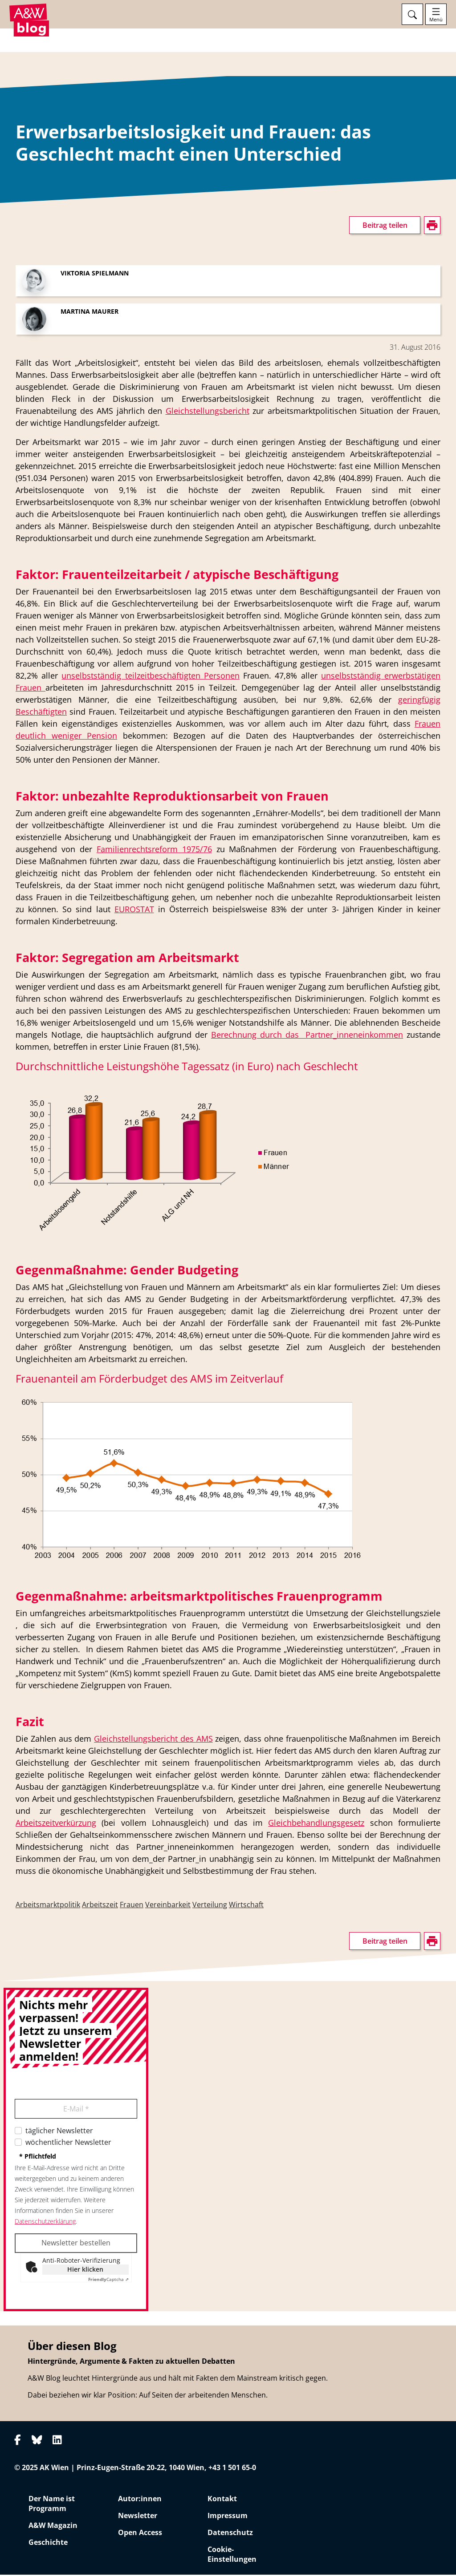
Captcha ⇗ (108, 2280)
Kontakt (222, 2500)
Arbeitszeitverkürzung (56, 1824)
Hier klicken (85, 2270)
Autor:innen (140, 2500)
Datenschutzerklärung (45, 2222)
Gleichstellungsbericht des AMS (153, 1740)
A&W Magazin (52, 2527)
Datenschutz (230, 2534)
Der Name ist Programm (51, 2505)
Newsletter (137, 2517)
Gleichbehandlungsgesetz (316, 1824)
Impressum (228, 2517)
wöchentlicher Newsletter (68, 2143)
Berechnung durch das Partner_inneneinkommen (307, 1036)
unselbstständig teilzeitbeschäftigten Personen (150, 676)
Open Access (140, 2534)
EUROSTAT (134, 910)
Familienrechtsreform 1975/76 (154, 850)
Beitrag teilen (384, 226)
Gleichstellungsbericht (207, 412)
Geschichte (48, 2543)
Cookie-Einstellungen (232, 2555)
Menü (436, 19)
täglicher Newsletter (59, 2132)
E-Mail (76, 2110)
